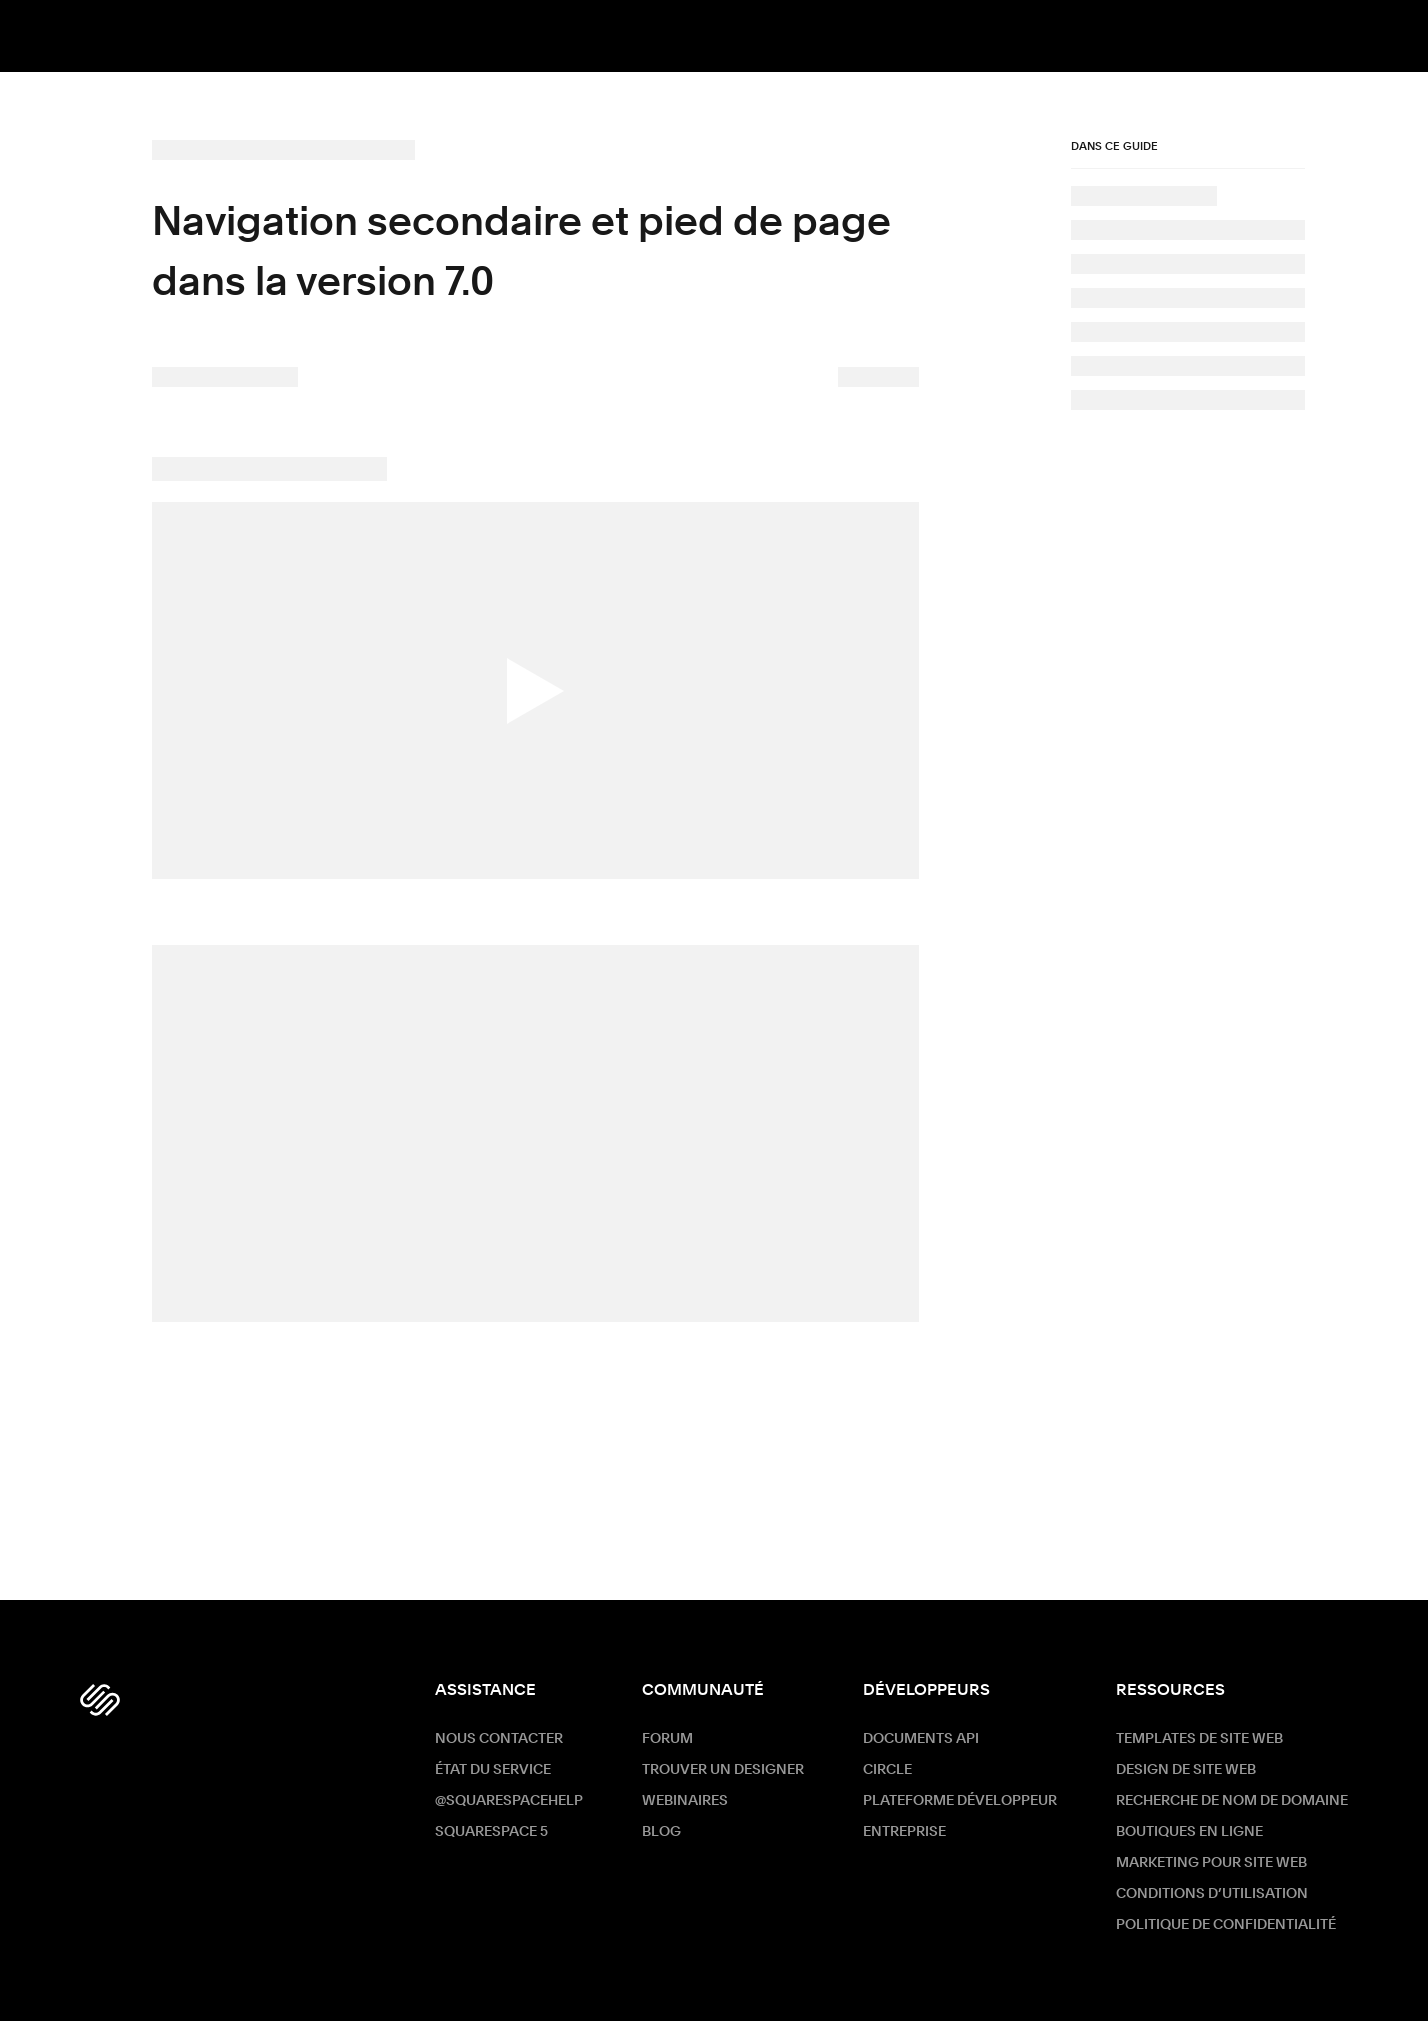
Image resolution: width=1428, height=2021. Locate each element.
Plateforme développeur (960, 1801)
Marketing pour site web (1211, 1863)
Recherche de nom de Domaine (1232, 1801)
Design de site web (1186, 1770)
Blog (661, 1832)
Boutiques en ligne (1189, 1832)
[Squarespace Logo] (100, 1700)
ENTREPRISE (904, 1832)
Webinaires (685, 1801)
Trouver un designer (723, 1770)
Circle (887, 1770)
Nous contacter (499, 1739)
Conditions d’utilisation (1212, 1894)
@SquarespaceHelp (509, 1801)
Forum (667, 1739)
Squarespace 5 (491, 1832)
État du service (493, 1770)
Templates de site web (1199, 1739)
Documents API (921, 1739)
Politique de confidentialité (1226, 1925)
